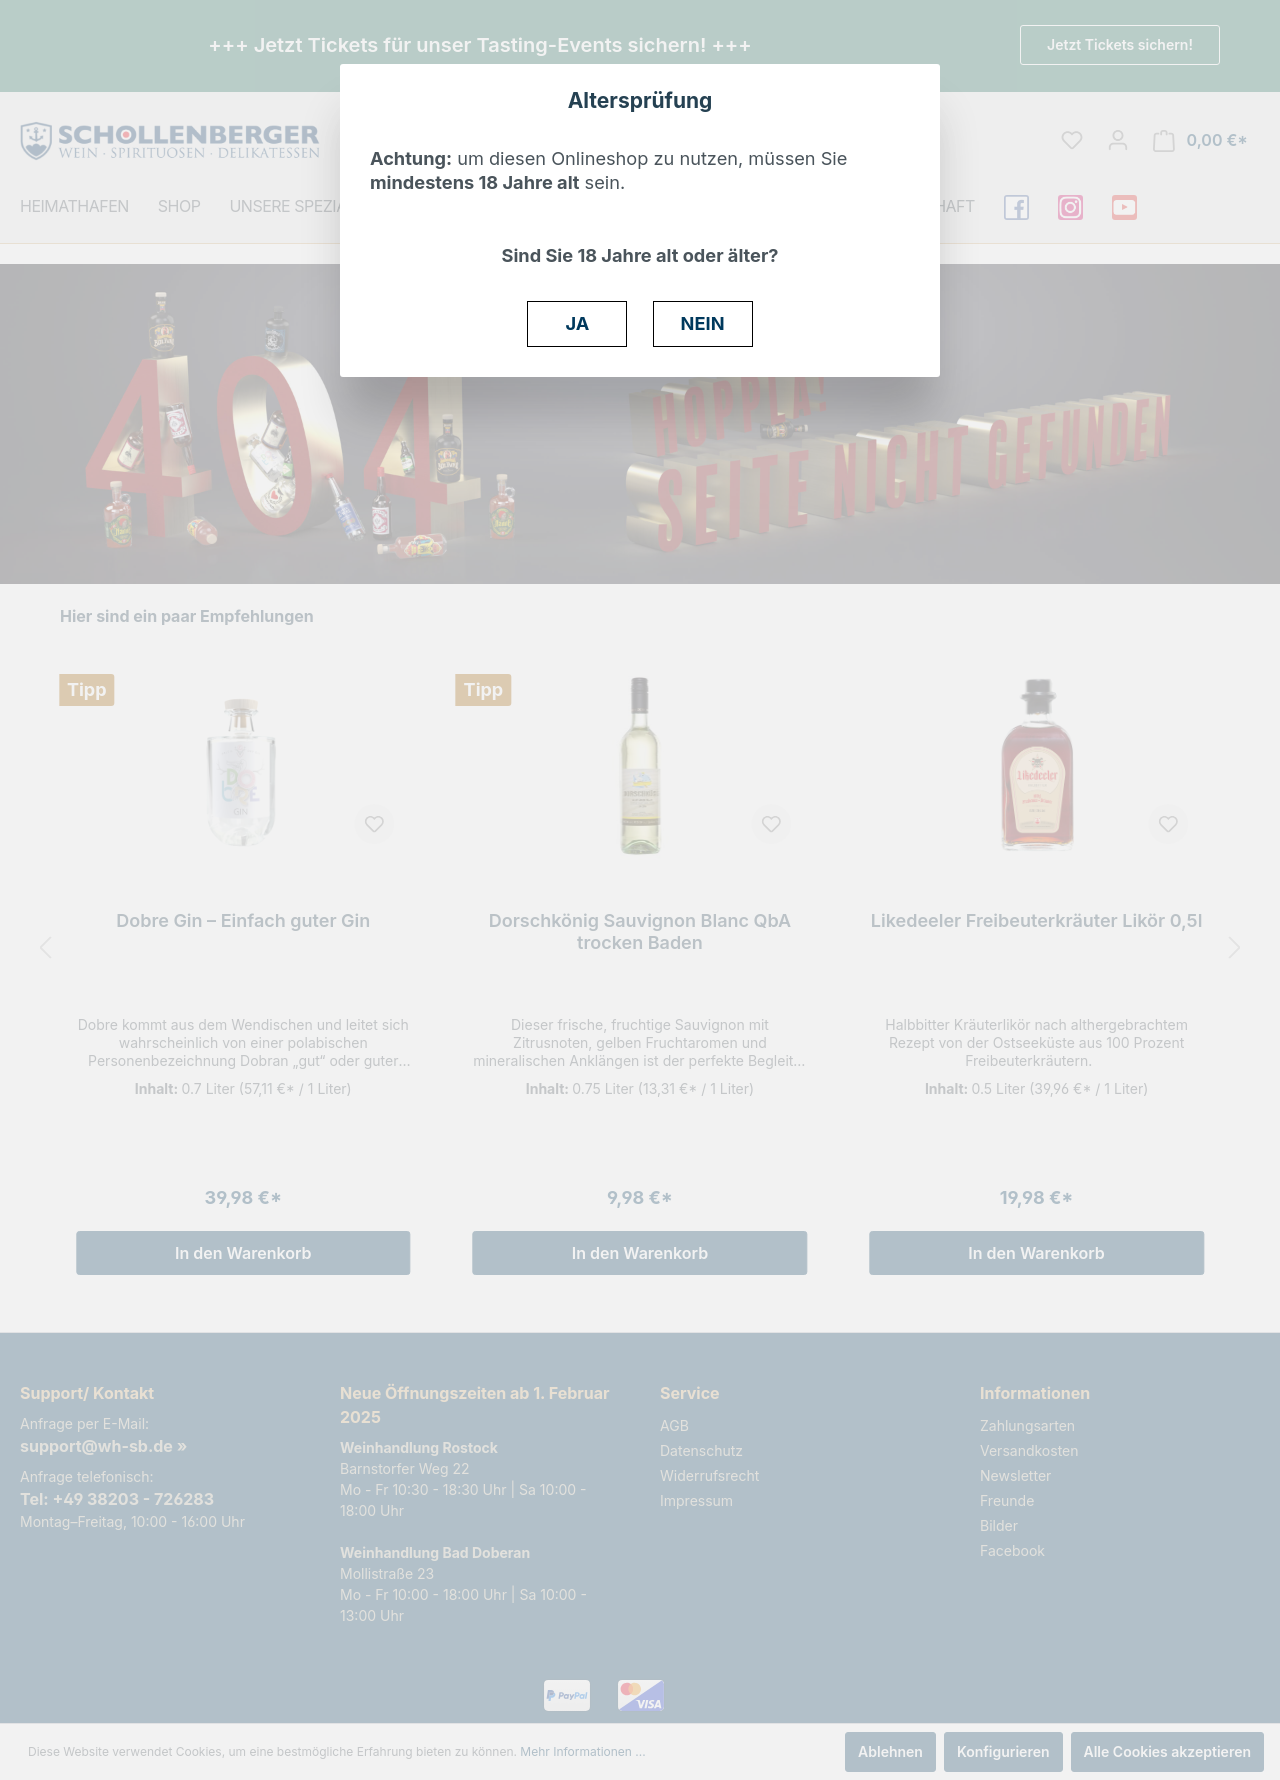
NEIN (703, 323)
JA (578, 323)
